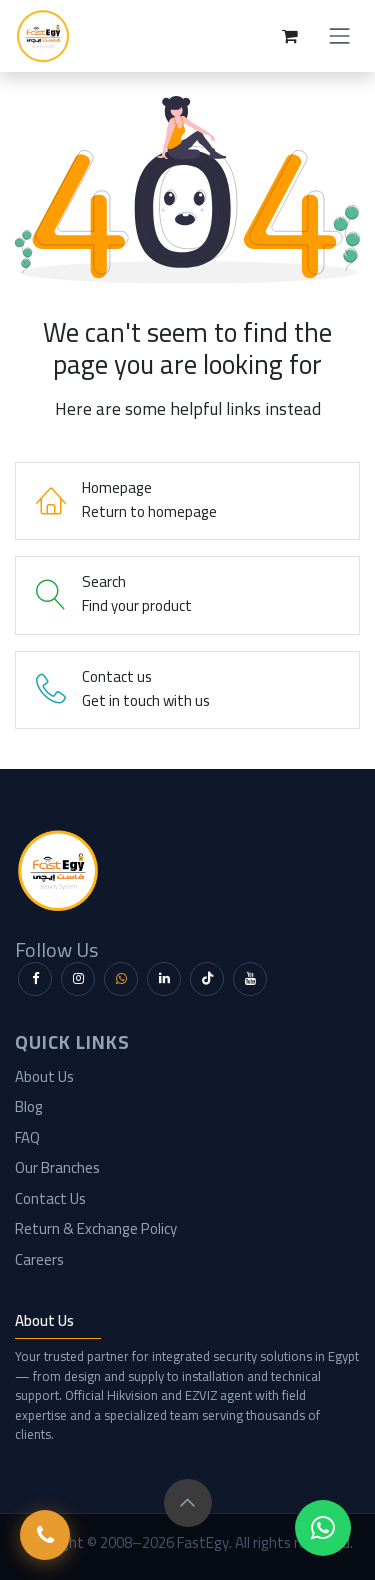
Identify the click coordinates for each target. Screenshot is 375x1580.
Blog (29, 1106)
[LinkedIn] (164, 979)
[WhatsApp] (121, 979)
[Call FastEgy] (45, 1535)
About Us (44, 1076)
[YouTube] (250, 979)
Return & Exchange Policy (96, 1228)
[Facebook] (35, 979)
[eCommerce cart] (290, 36)
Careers (39, 1259)
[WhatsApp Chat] (323, 1528)
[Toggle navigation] (340, 36)
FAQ (27, 1137)
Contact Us (50, 1198)
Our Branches (57, 1167)
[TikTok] (207, 979)
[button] (188, 1503)
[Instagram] (78, 979)
